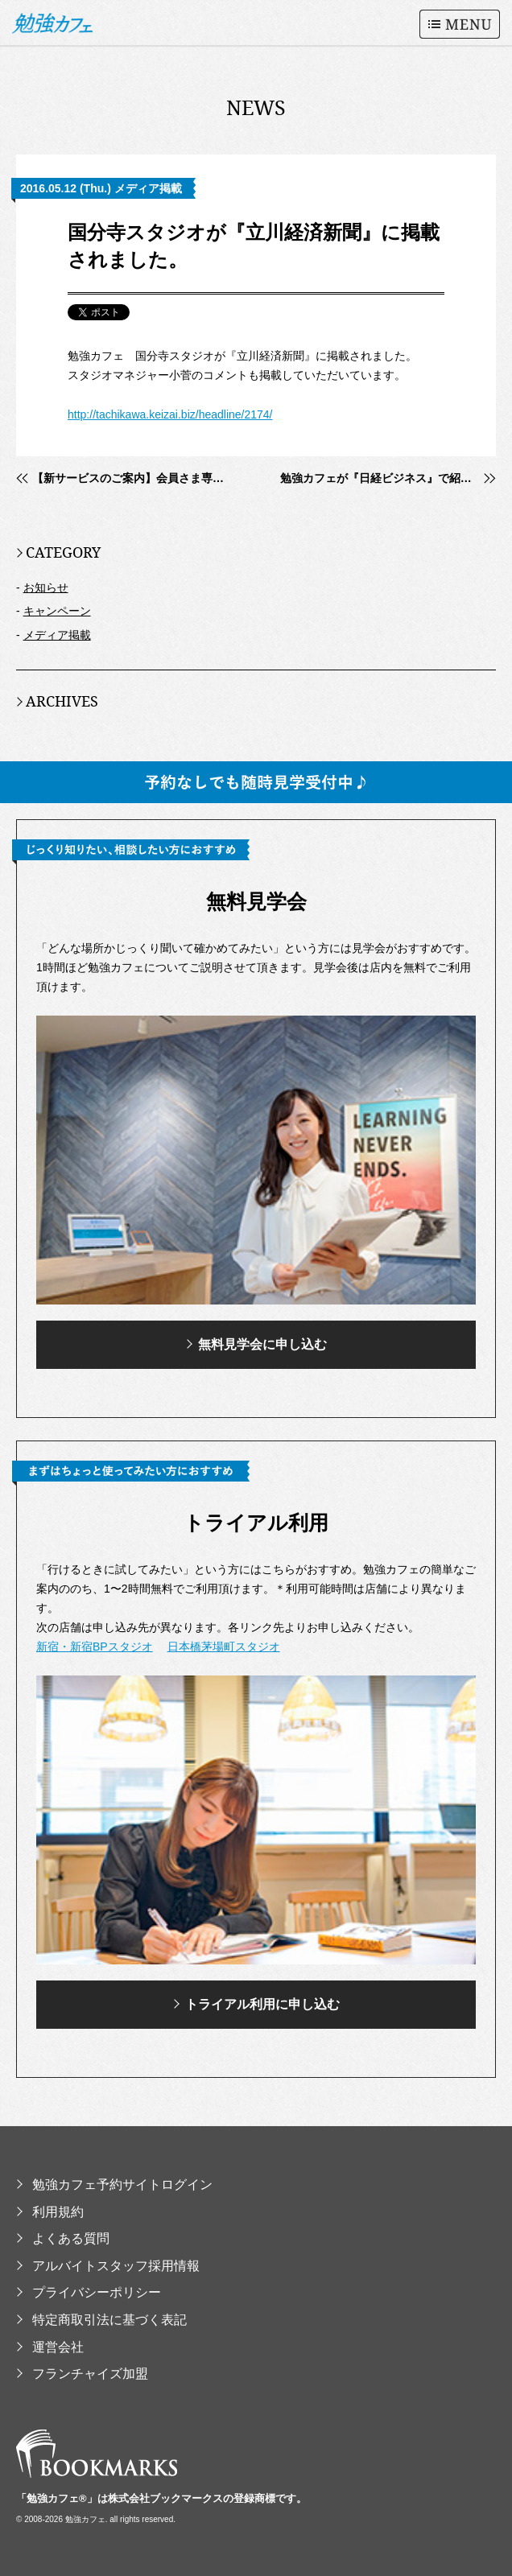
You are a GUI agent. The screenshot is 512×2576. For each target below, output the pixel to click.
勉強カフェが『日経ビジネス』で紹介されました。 (388, 478)
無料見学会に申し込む (256, 1344)
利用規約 (50, 2212)
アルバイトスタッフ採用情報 (108, 2266)
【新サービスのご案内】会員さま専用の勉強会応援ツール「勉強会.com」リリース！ (132, 478)
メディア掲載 (57, 635)
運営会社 (50, 2347)
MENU (459, 24)
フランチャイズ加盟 (82, 2373)
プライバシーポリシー (88, 2292)
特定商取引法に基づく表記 (101, 2320)
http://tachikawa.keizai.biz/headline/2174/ (170, 414)
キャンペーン (57, 610)
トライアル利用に (256, 2004)
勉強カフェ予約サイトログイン (114, 2184)
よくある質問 (62, 2238)
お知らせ (45, 587)
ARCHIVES (57, 701)
